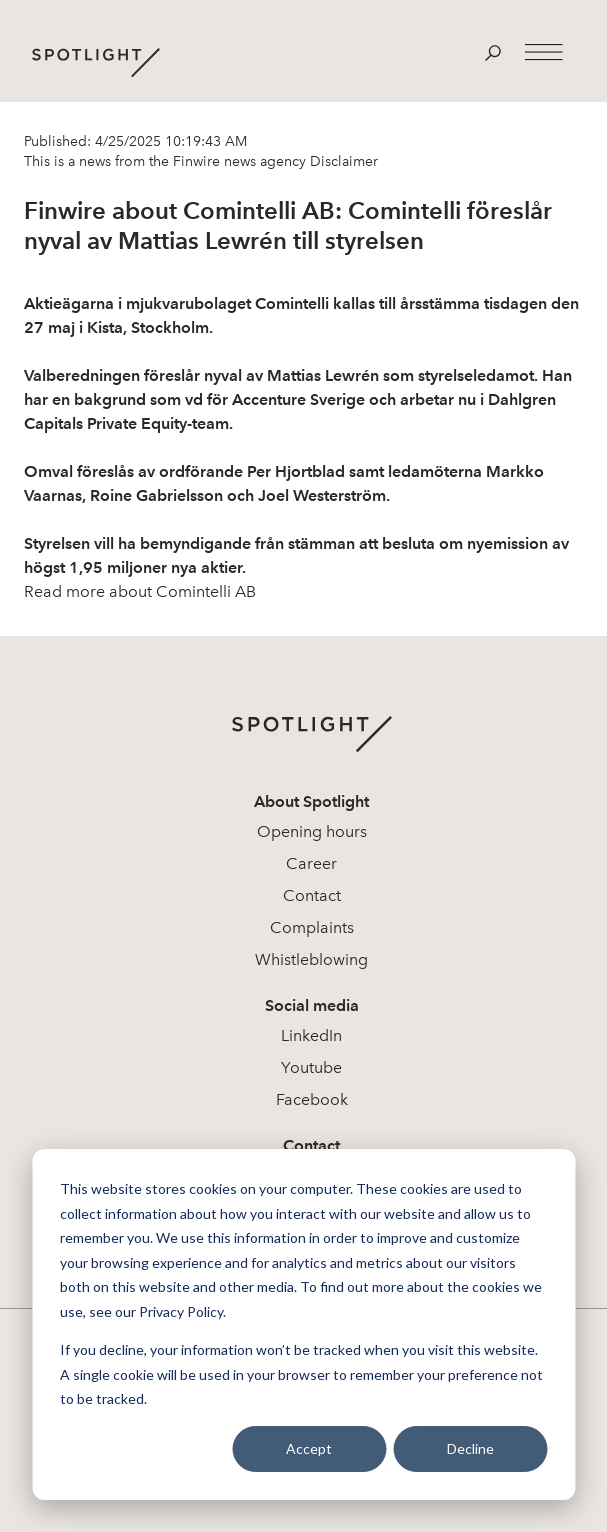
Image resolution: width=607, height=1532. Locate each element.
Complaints (312, 927)
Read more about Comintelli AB (140, 591)
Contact (312, 895)
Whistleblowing (311, 959)
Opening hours (312, 831)
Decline (470, 1448)
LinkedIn (311, 1035)
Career (311, 863)
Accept (309, 1448)
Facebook (312, 1099)
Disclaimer (342, 161)
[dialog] (303, 1324)
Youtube (311, 1067)
